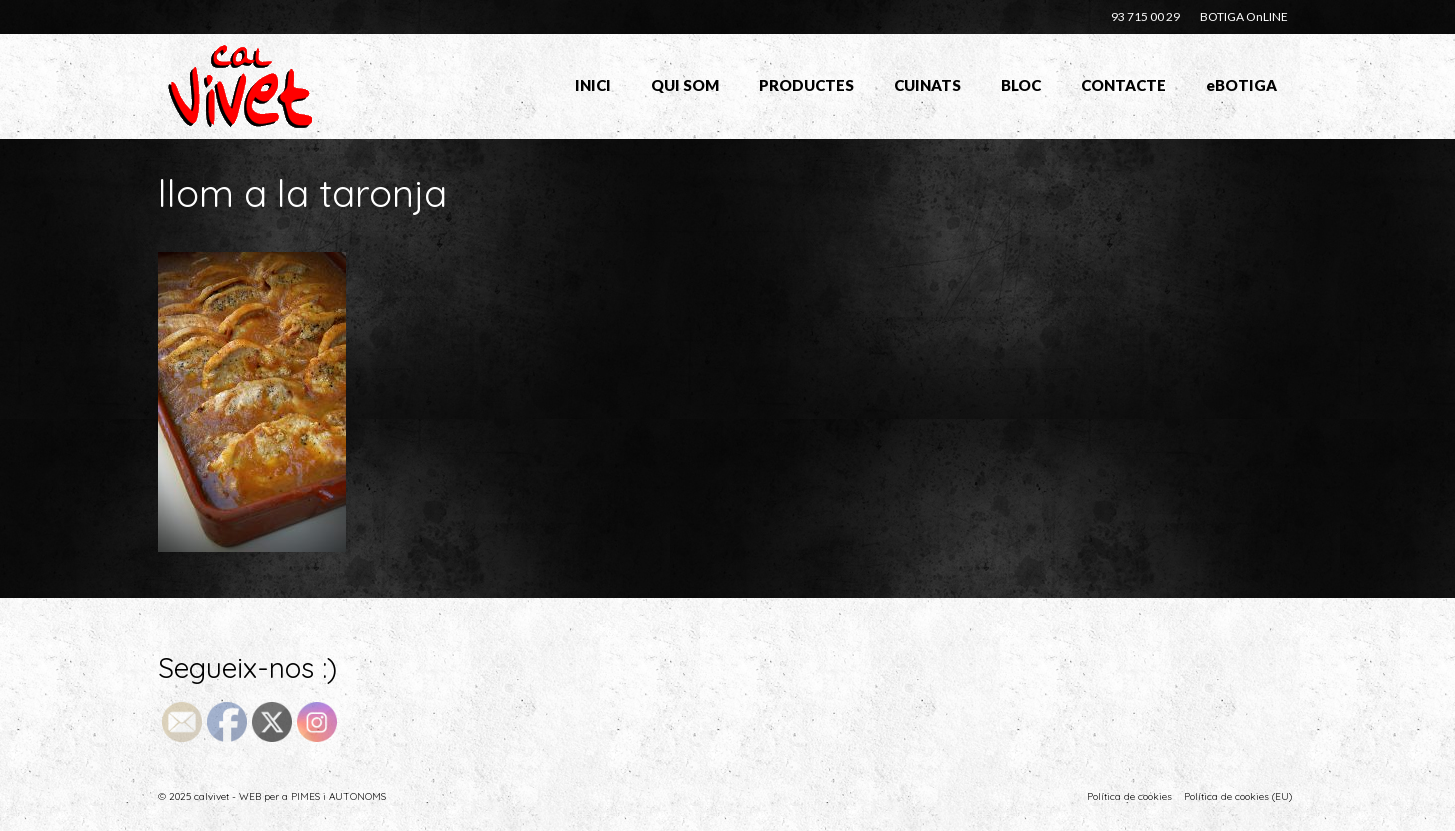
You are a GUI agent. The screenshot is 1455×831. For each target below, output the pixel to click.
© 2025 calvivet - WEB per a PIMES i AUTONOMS (272, 796)
